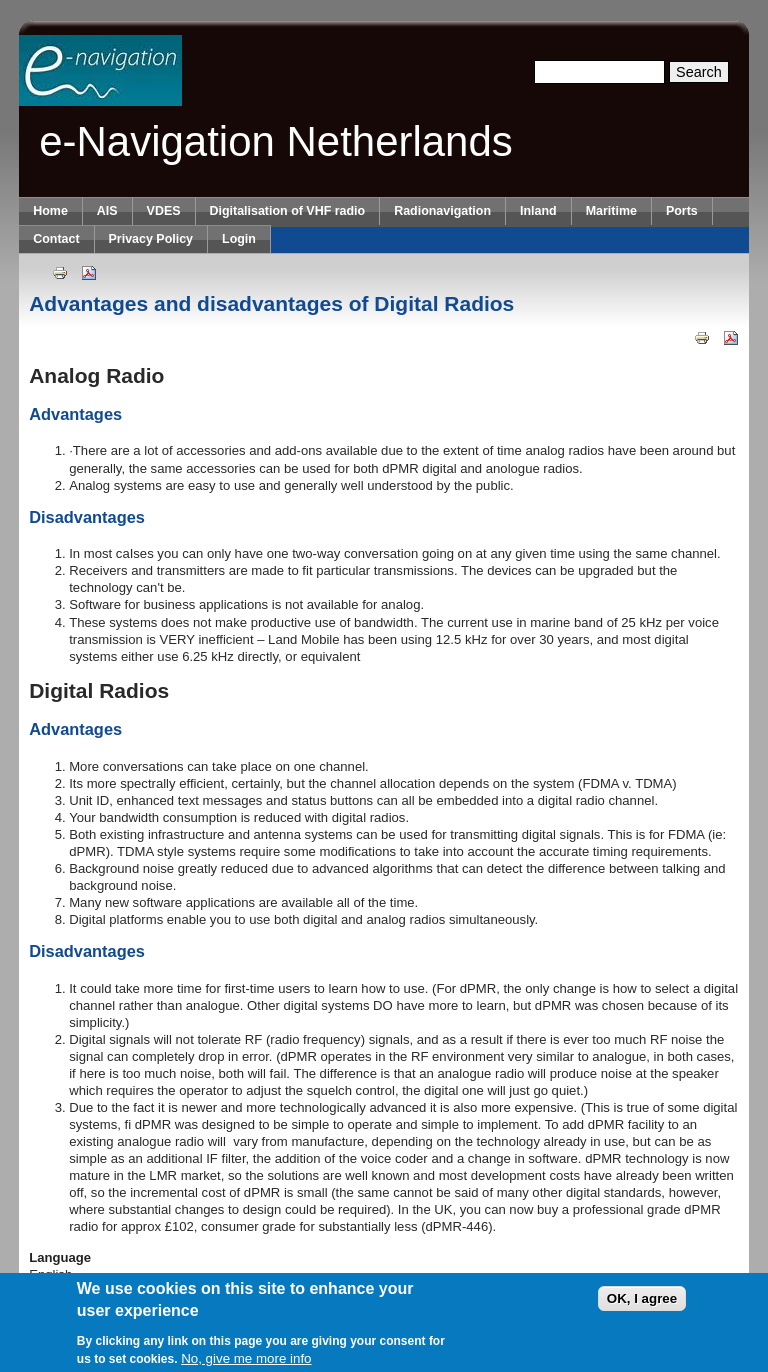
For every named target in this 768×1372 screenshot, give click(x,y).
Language (60, 1257)
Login (239, 239)
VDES (164, 211)
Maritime (611, 211)
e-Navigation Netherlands (276, 141)
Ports (682, 211)
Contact (56, 239)
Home (50, 211)
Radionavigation (442, 211)
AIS (107, 211)
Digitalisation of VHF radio (288, 211)
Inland (538, 211)
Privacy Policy (151, 239)
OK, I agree (642, 1305)
